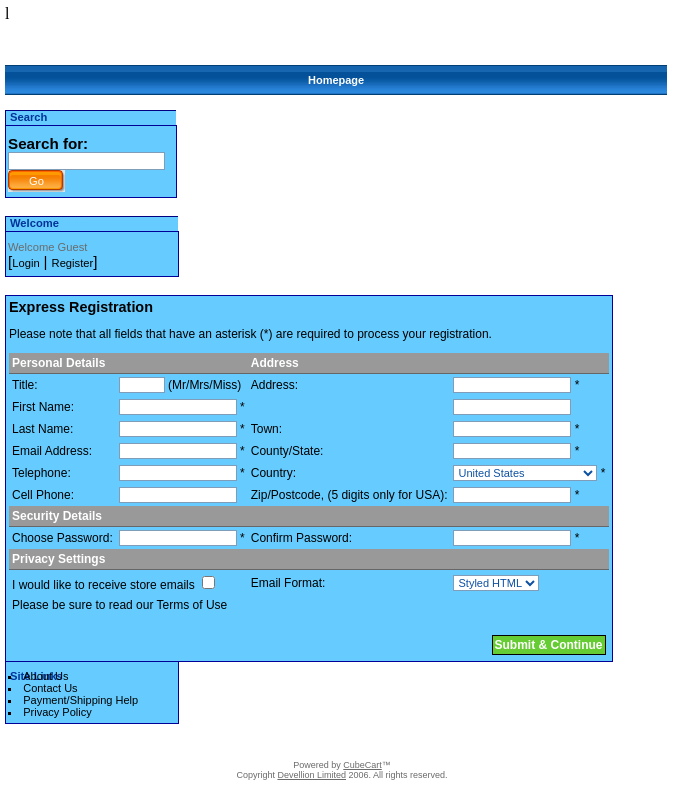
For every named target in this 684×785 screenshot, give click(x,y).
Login (25, 263)
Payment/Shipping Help (80, 700)
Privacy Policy (57, 712)
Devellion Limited (311, 775)
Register (73, 263)
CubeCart (362, 765)
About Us (45, 676)
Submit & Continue (549, 645)
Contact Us (50, 688)
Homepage (336, 80)
